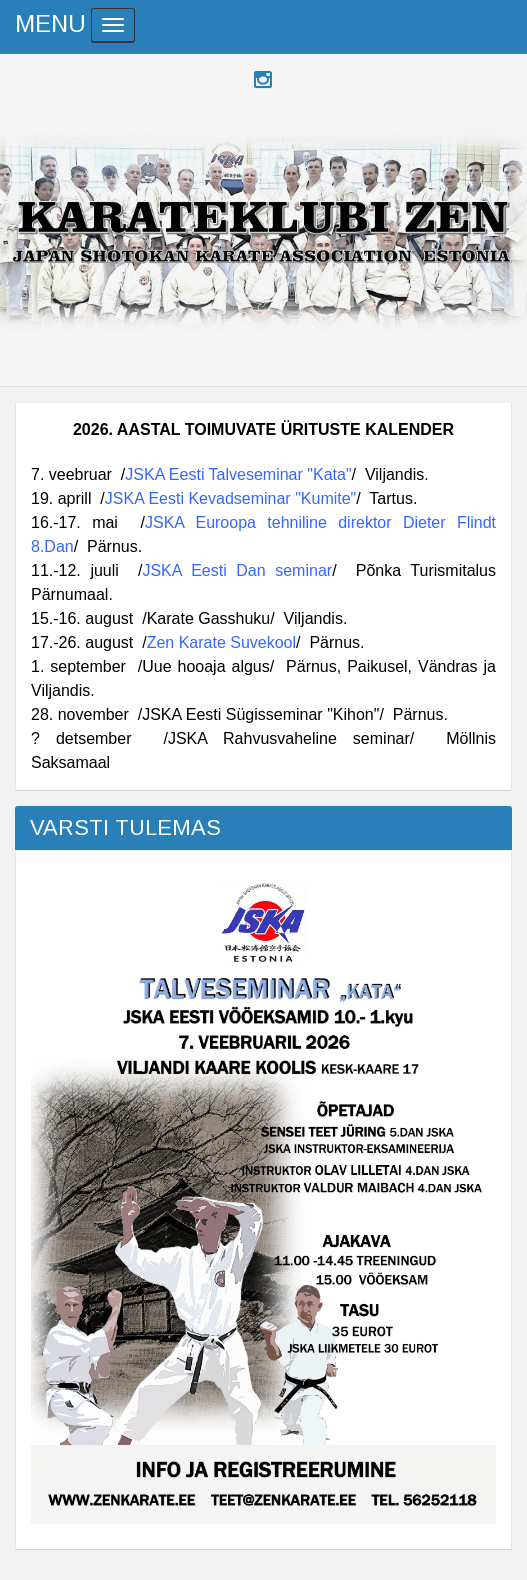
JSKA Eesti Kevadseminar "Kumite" (230, 498)
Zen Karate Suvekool (221, 642)
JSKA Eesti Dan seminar (237, 570)
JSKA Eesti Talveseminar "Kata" (238, 474)
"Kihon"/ (353, 714)
